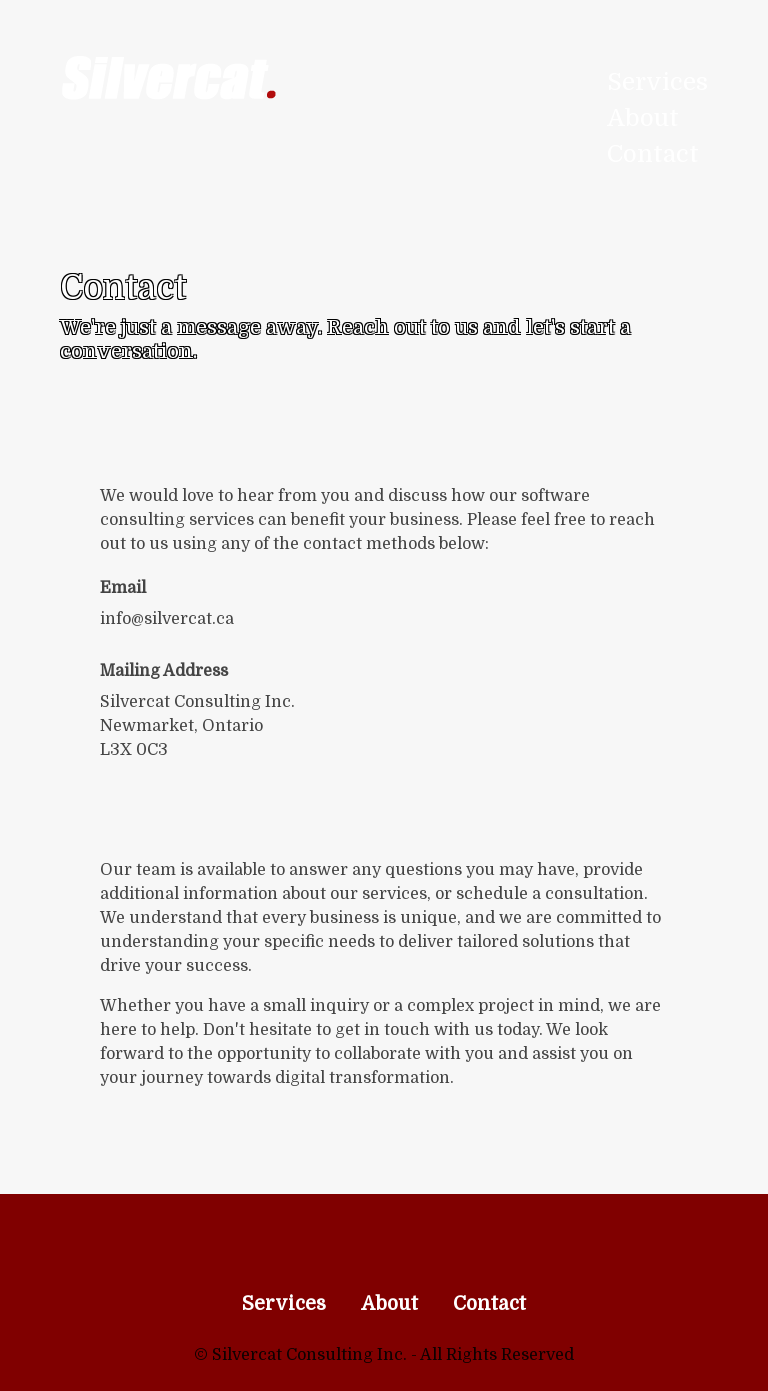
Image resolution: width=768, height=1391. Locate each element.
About (643, 118)
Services (657, 82)
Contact (653, 154)
